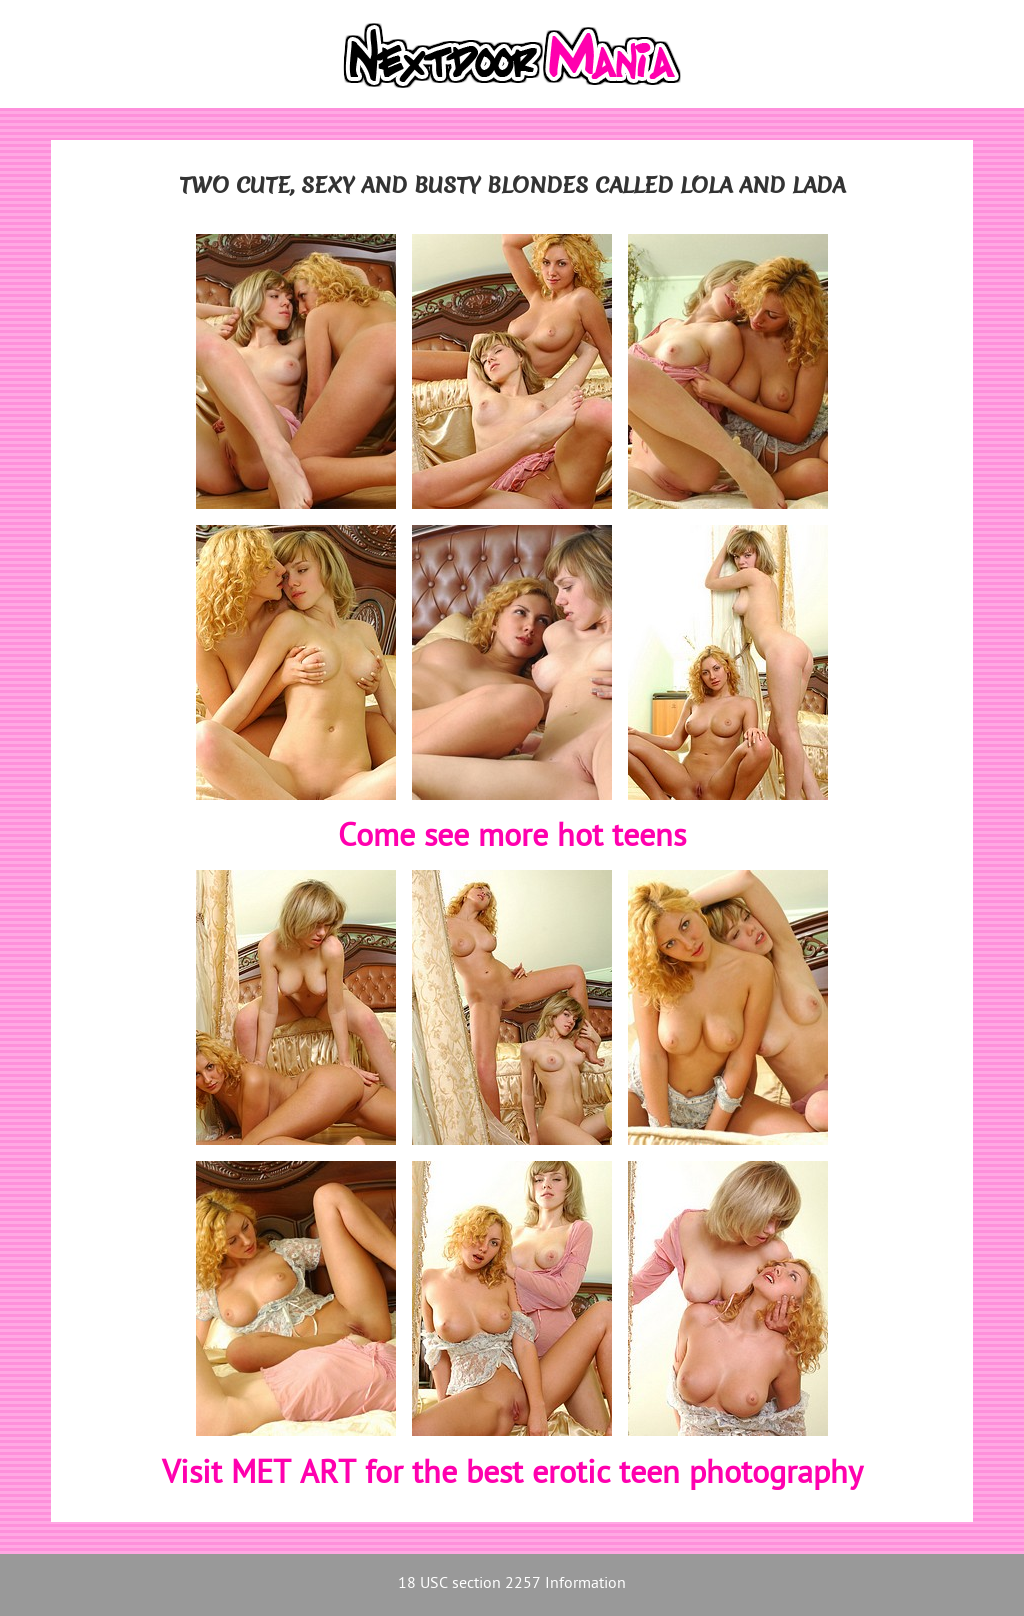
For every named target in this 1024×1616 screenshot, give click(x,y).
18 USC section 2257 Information (512, 1584)
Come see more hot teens (512, 838)
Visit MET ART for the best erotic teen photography (512, 1475)
